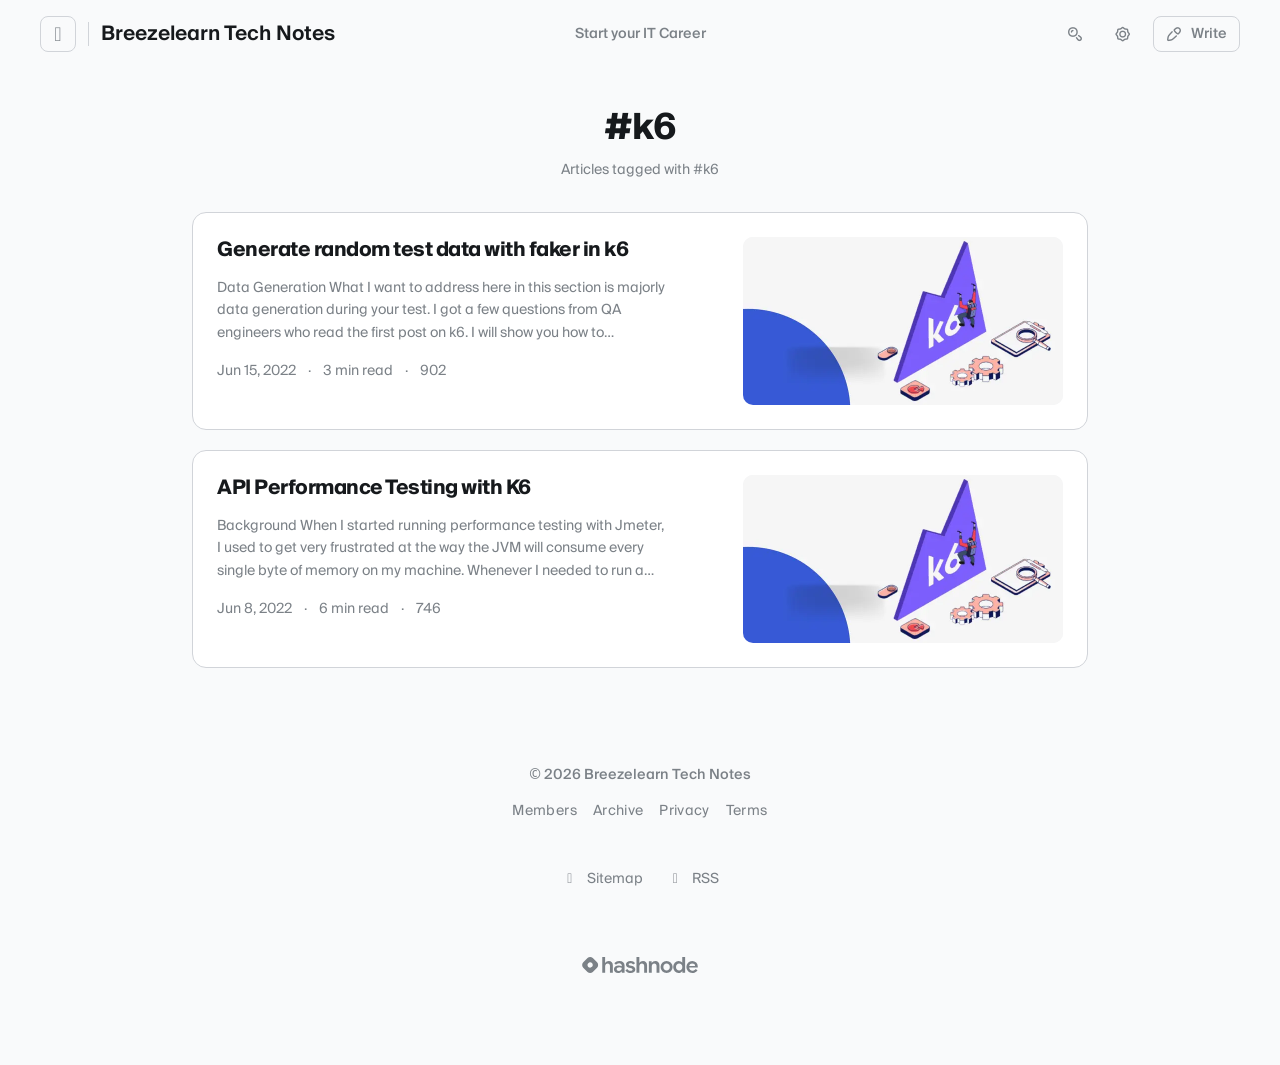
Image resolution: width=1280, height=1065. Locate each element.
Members (544, 811)
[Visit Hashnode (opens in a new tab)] (640, 965)
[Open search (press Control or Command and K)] (1075, 34)
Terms (747, 811)
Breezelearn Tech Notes (218, 34)
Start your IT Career (640, 34)
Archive (618, 811)
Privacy (684, 811)
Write (1197, 34)
